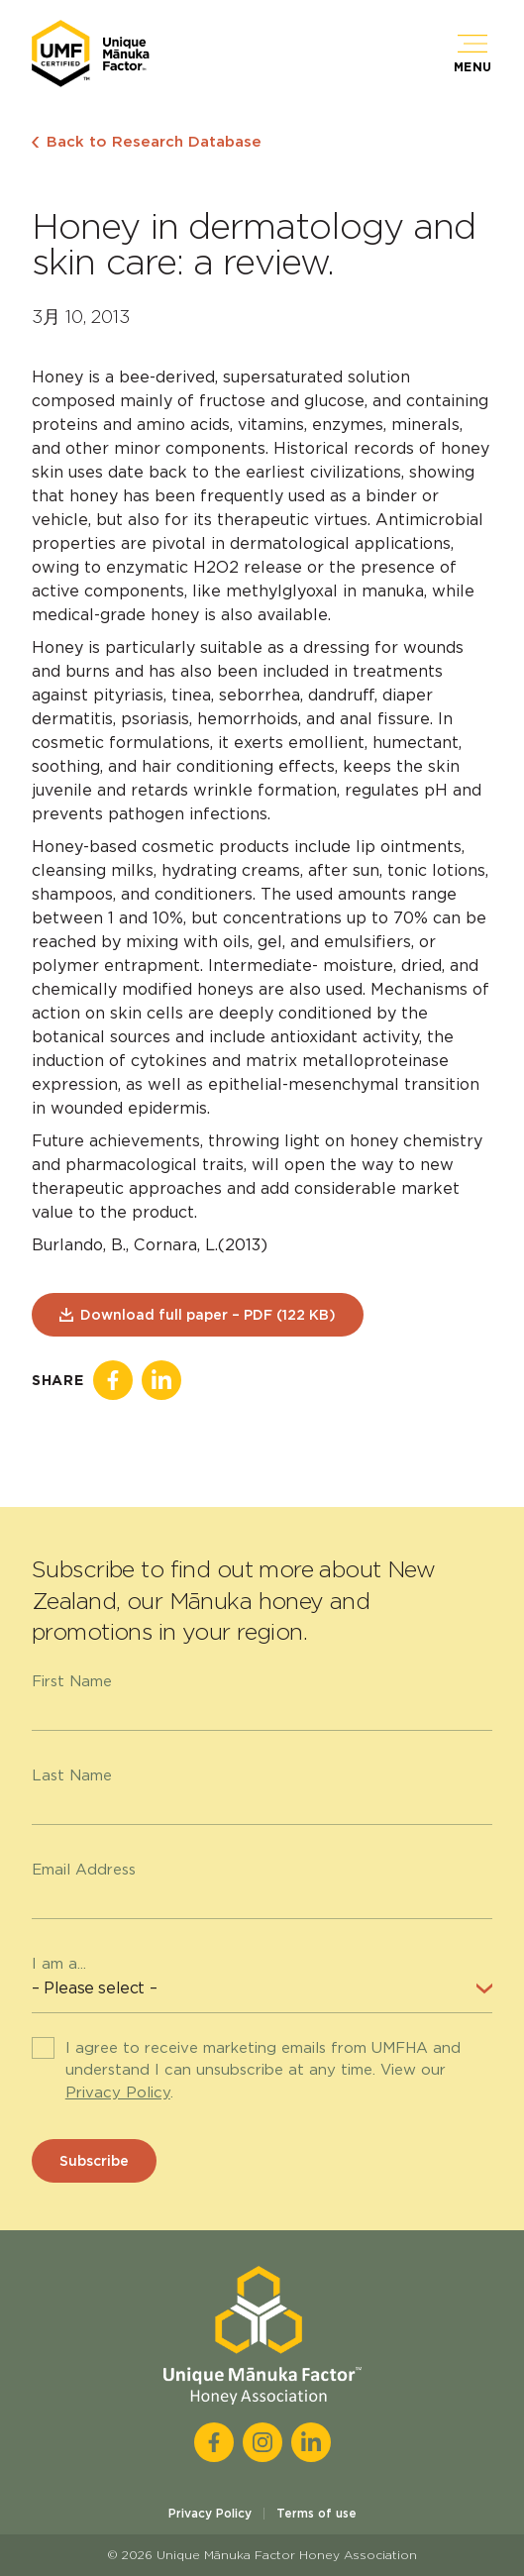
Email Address (84, 1869)
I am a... (59, 1964)
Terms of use (316, 2513)
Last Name (72, 1775)
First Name (72, 1681)
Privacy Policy (117, 2092)
